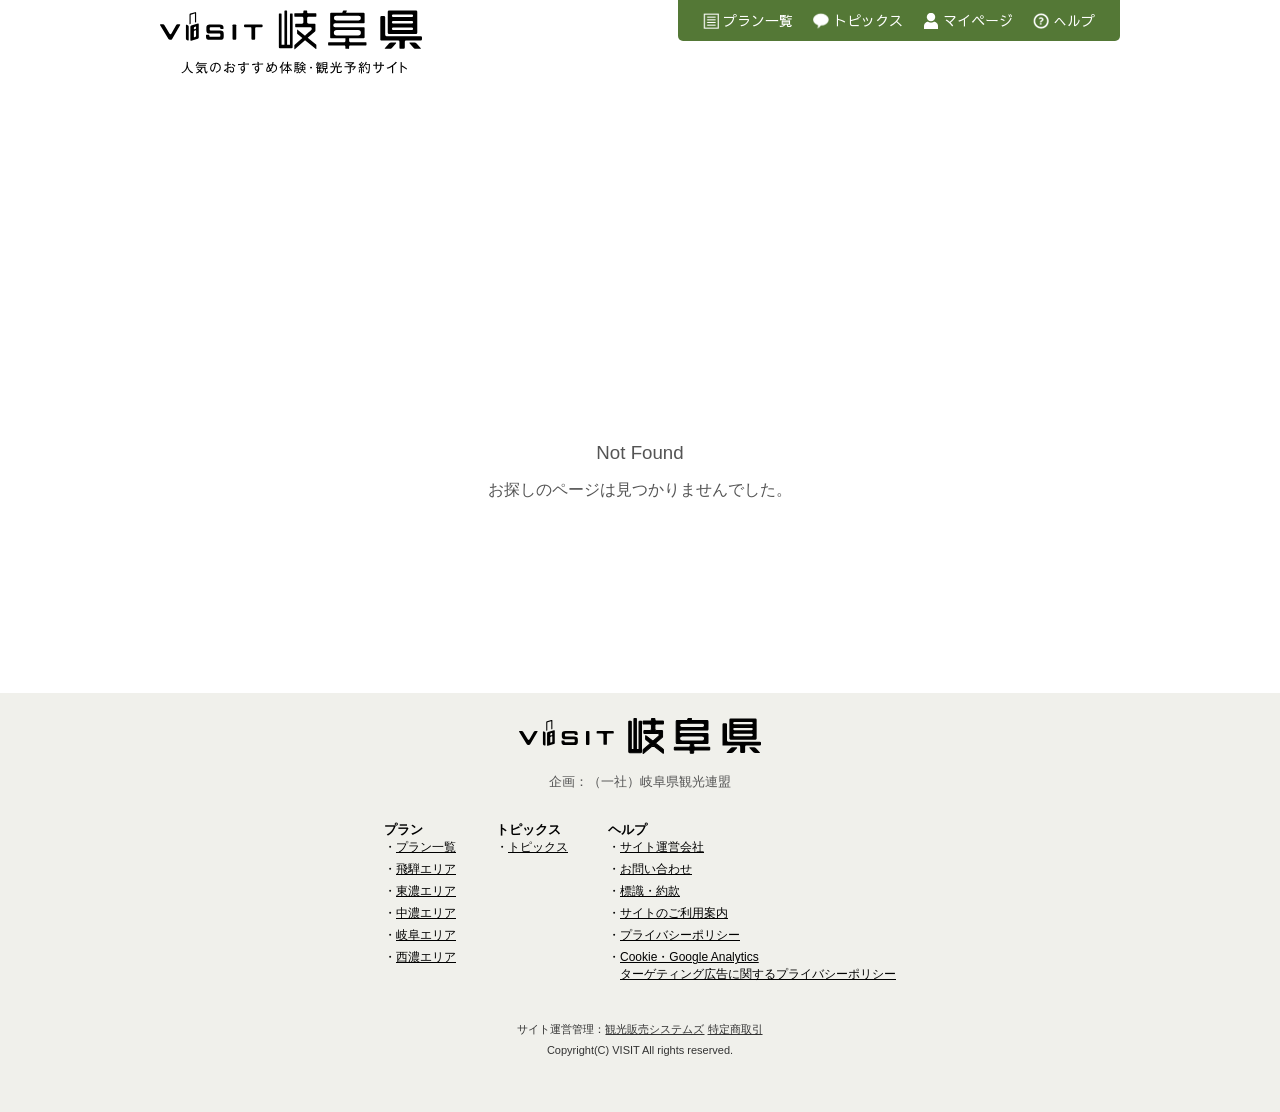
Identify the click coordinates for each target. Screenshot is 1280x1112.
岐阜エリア (426, 935)
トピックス (868, 20)
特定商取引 (735, 1029)
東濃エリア (426, 891)
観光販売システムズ (654, 1029)
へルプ (1074, 20)
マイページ (978, 20)
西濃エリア (426, 957)
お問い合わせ (656, 869)
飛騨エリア (426, 869)
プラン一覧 (758, 20)
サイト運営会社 (662, 847)
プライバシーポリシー (680, 935)
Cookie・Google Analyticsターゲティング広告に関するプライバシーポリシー (758, 965)
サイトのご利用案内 (674, 913)
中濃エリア (426, 913)
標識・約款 (650, 891)
